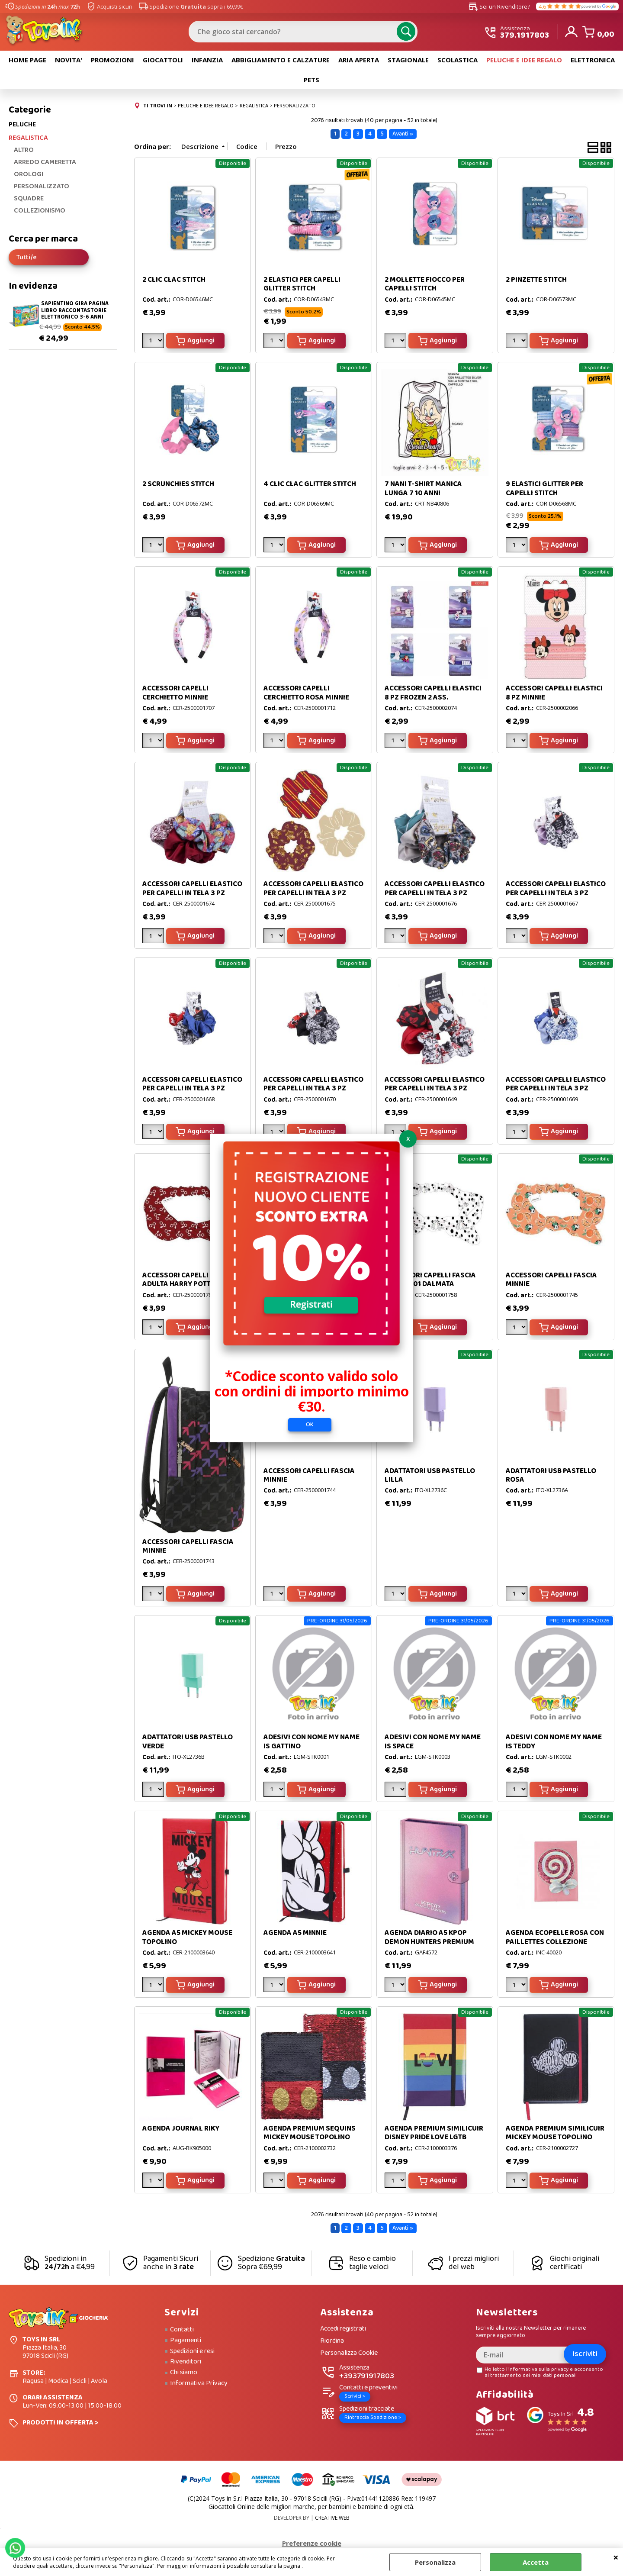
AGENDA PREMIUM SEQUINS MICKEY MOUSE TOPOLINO (309, 2135)
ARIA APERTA (358, 62)
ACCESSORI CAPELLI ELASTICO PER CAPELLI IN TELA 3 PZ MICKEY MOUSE (556, 895)
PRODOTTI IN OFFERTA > (60, 2425)
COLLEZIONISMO (39, 213)
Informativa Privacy (199, 2386)
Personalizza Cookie (349, 2355)
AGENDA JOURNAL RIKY (180, 2131)
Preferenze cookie (311, 2545)
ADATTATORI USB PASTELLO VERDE (187, 1744)
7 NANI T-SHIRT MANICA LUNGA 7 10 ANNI (423, 491)
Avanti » (402, 136)
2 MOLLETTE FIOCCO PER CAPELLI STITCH (425, 287)
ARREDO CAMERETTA (45, 165)
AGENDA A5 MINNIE (295, 1935)
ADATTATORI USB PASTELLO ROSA (551, 1477)
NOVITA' (68, 62)
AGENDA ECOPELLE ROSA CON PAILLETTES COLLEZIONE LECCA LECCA (555, 1944)
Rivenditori (185, 2364)
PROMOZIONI (112, 62)
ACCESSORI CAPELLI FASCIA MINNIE (551, 1282)
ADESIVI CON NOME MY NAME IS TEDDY (554, 1744)
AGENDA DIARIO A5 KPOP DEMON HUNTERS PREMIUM (429, 1940)
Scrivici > (354, 2398)
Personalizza (435, 2562)
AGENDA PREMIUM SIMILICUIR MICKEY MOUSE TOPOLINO (555, 2135)
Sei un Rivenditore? (499, 6)
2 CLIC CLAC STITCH (174, 282)
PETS (311, 82)
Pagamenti (185, 2343)
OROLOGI (28, 177)
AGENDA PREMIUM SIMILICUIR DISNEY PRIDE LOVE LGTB (434, 2135)
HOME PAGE (27, 62)
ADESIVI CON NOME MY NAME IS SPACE (433, 1744)
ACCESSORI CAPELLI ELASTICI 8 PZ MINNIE (554, 695)
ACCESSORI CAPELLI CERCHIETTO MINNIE (175, 695)
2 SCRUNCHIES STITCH (178, 487)
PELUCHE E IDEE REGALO (524, 62)
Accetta (536, 2562)
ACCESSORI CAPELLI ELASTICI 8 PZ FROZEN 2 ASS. (433, 695)
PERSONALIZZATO (41, 189)
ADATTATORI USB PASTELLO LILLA (430, 1477)
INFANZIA (207, 62)
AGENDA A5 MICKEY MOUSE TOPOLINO (187, 1940)
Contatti (182, 2332)
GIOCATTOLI (163, 62)
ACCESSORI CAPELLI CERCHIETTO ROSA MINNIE (306, 695)
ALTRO (24, 153)
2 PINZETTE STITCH (536, 282)
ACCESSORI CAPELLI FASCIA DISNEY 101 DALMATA (430, 1282)
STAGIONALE (408, 62)
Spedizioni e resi (192, 2353)
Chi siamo (183, 2375)
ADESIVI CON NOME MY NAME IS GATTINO (311, 1744)
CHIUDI (616, 2557)
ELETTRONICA (593, 62)
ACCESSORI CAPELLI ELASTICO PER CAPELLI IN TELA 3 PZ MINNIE (435, 1091)
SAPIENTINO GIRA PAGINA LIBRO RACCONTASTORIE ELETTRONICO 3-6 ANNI (75, 313)
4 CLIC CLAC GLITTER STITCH (309, 487)
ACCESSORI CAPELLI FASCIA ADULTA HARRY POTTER (188, 1282)
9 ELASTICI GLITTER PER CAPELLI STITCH (544, 491)
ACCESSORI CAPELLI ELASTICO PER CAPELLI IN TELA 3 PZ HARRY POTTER (192, 895)
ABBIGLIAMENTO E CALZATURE (280, 62)
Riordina (332, 2343)
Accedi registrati (343, 2331)
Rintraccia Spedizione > (372, 2419)
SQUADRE (29, 201)
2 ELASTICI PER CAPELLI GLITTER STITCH (301, 287)
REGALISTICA (28, 140)
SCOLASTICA (457, 62)
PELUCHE (22, 127)
